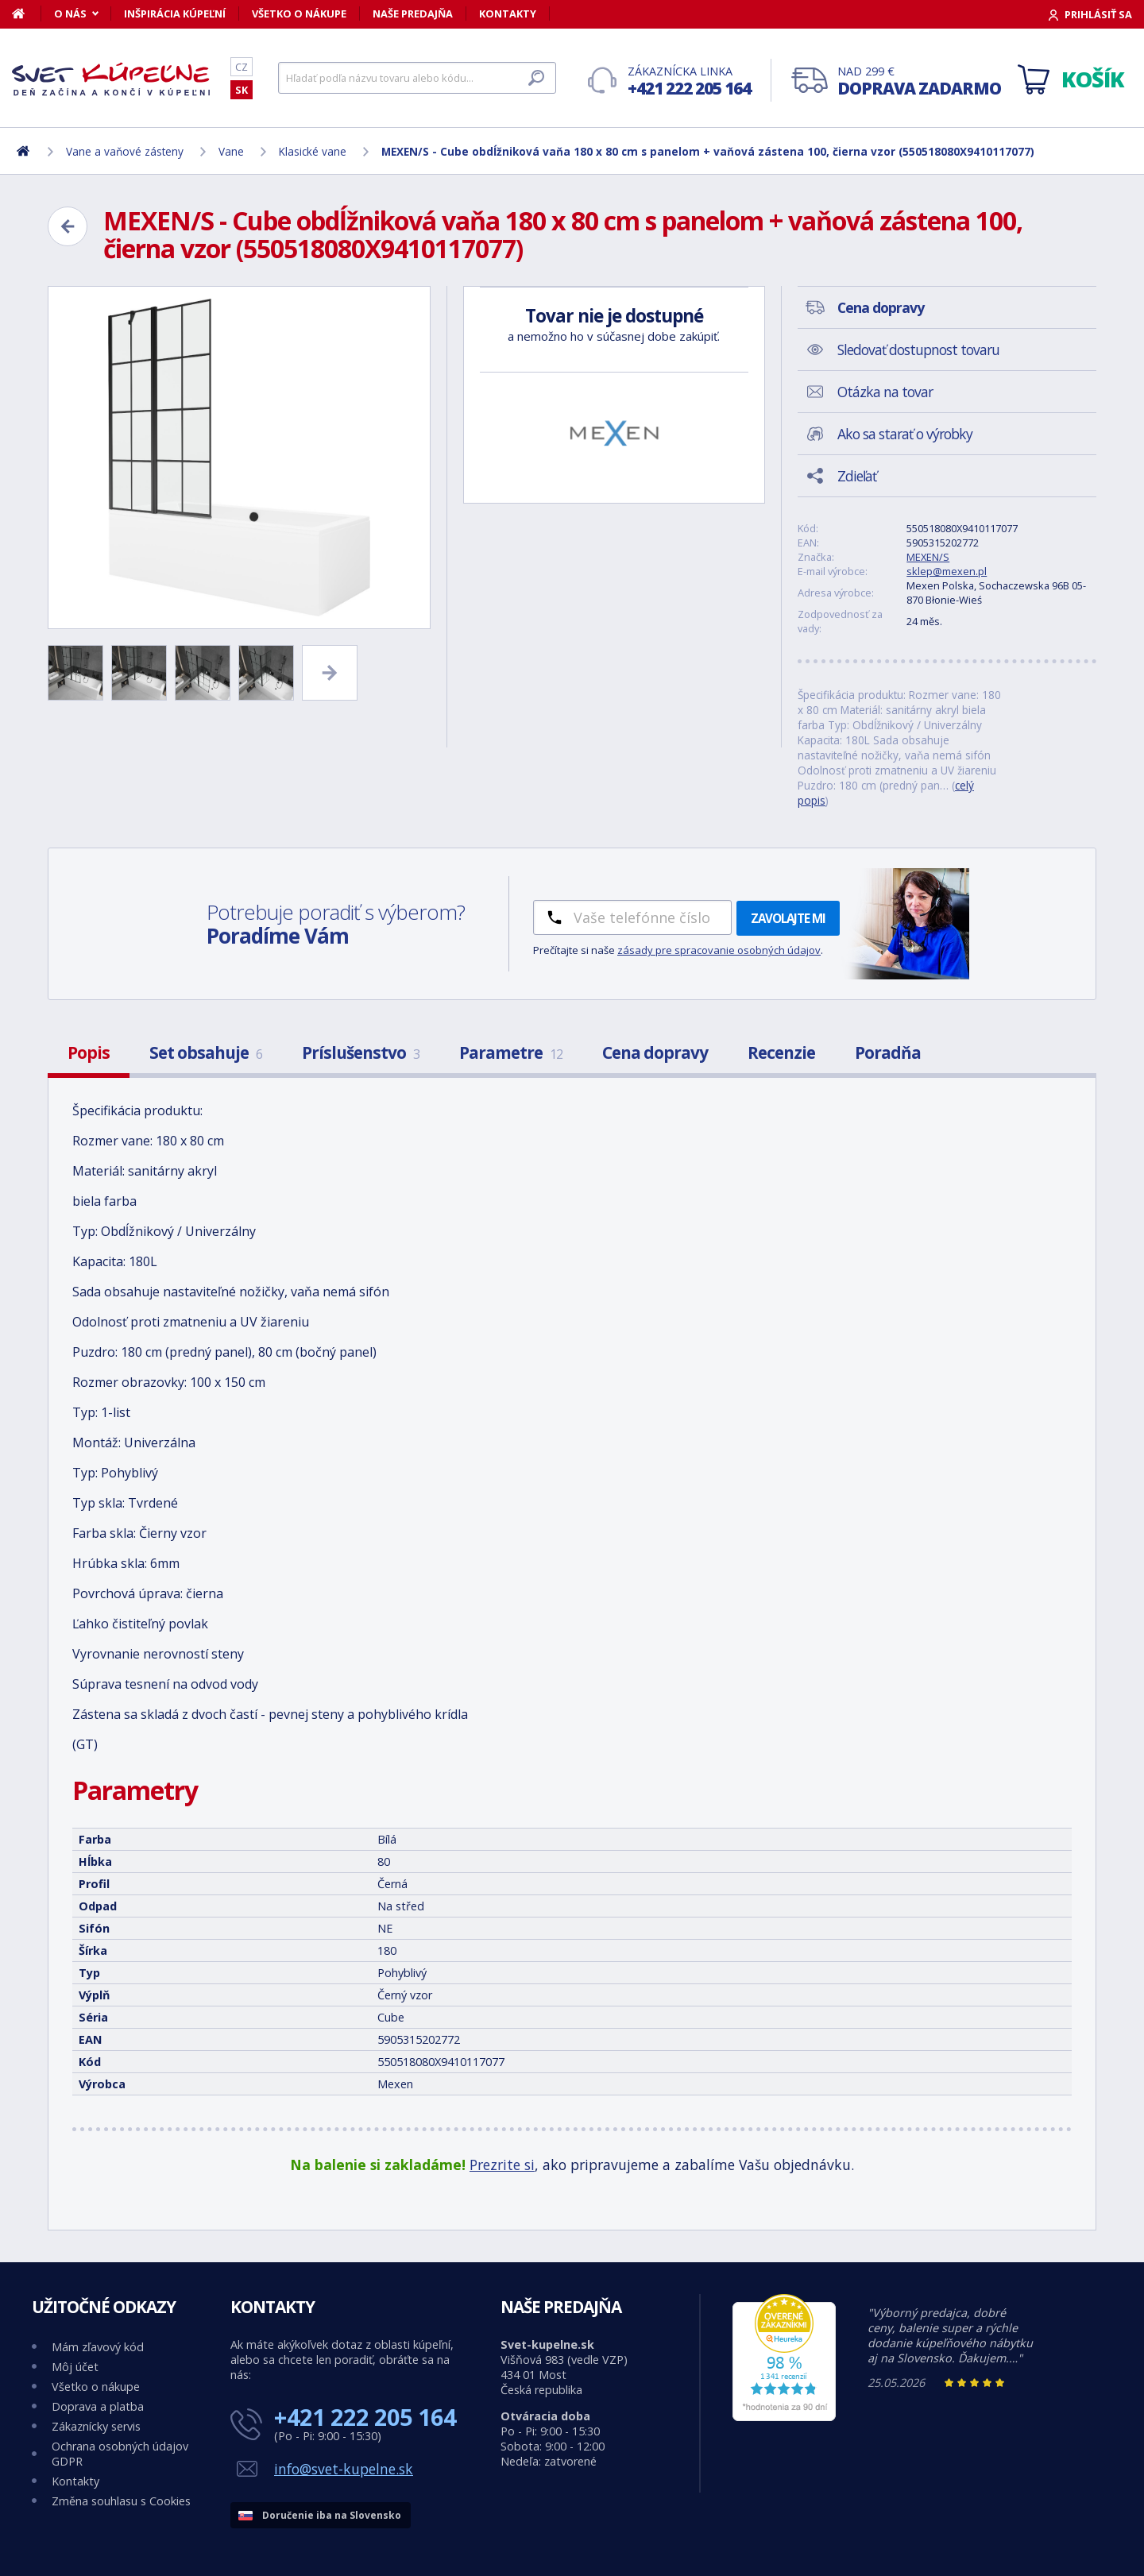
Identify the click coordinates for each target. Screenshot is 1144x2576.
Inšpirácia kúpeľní (175, 13)
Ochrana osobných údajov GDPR (120, 2454)
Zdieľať (856, 475)
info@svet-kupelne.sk (343, 2468)
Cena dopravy (655, 1052)
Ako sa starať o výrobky (904, 433)
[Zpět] (67, 226)
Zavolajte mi (788, 918)
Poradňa (888, 1052)
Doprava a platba (98, 2406)
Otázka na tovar (885, 391)
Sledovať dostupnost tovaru (918, 349)
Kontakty (507, 13)
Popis (89, 1052)
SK (241, 90)
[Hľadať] (417, 78)
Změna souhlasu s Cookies (121, 2500)
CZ (241, 67)
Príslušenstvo (360, 1052)
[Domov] (26, 13)
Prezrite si (502, 2164)
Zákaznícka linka (689, 81)
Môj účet (75, 2366)
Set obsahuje (205, 1052)
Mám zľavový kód (98, 2346)
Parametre (510, 1052)
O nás (70, 13)
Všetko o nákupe (299, 13)
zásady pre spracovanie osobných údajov (719, 950)
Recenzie (781, 1052)
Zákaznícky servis (96, 2426)
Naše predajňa (413, 13)
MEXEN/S (927, 557)
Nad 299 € (919, 81)
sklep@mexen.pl (946, 571)
